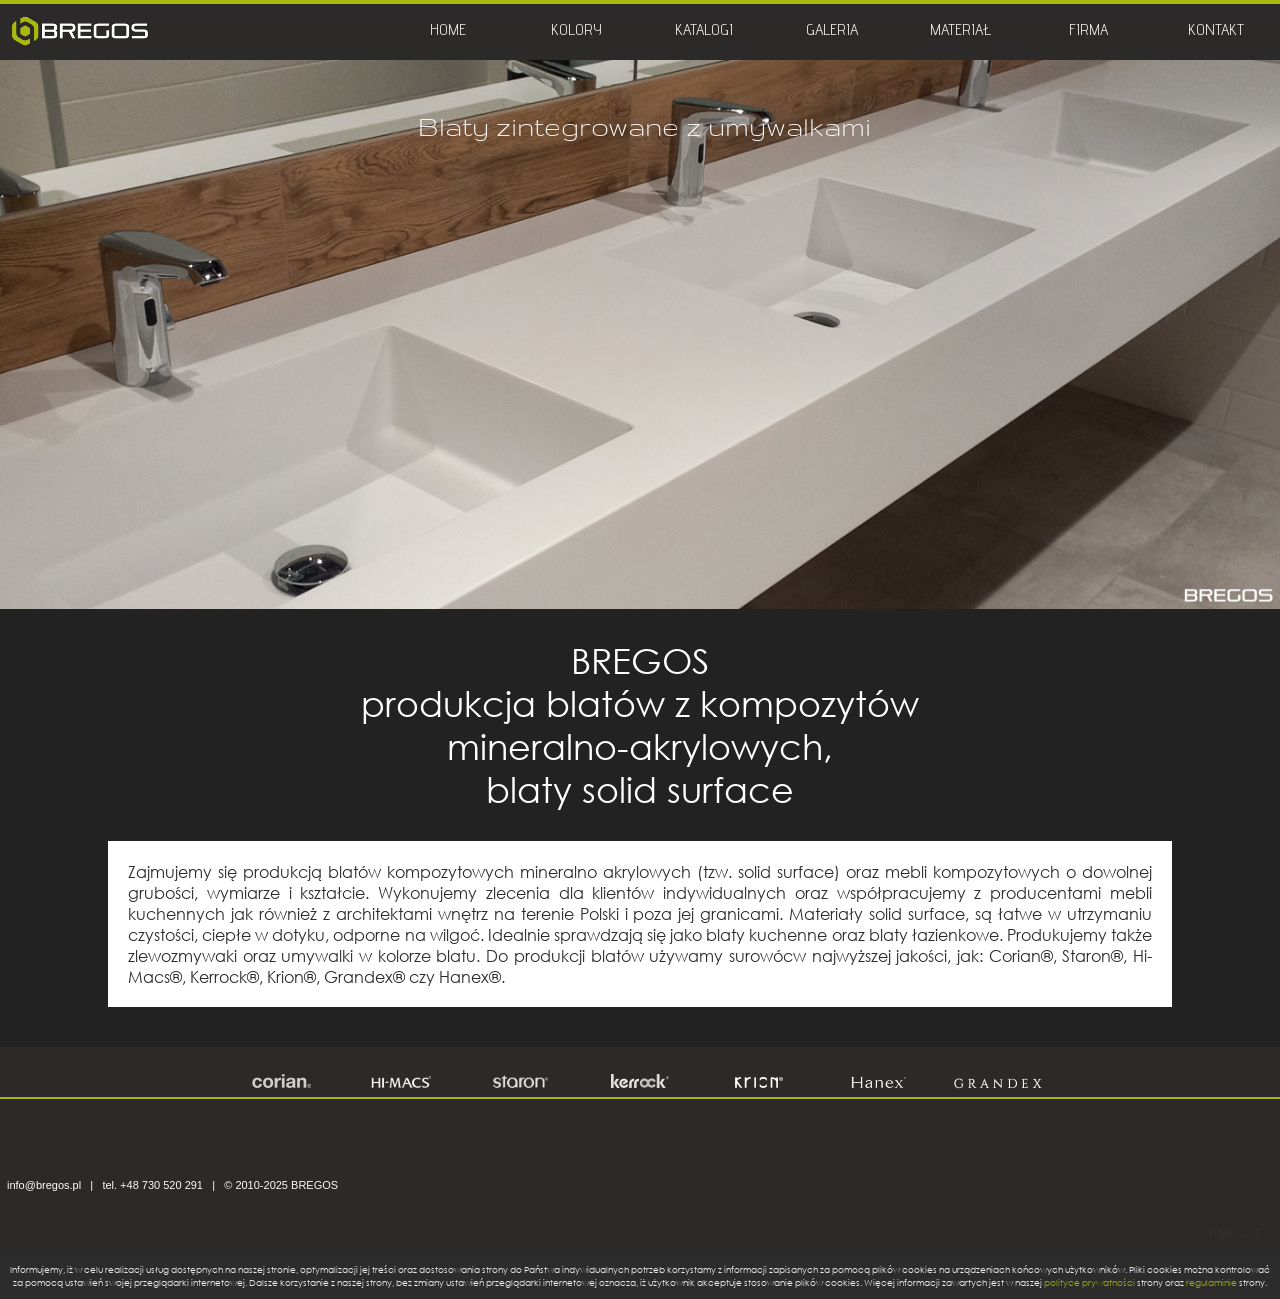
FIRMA (1088, 32)
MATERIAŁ (960, 32)
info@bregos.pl (44, 1185)
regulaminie (1211, 1282)
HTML (1219, 1233)
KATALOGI (704, 32)
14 (823, 568)
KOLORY (576, 32)
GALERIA (832, 32)
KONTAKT (1216, 32)
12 (765, 568)
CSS (1248, 1233)
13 (794, 568)
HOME (448, 32)
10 (707, 568)
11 (736, 568)
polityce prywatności (1089, 1282)
